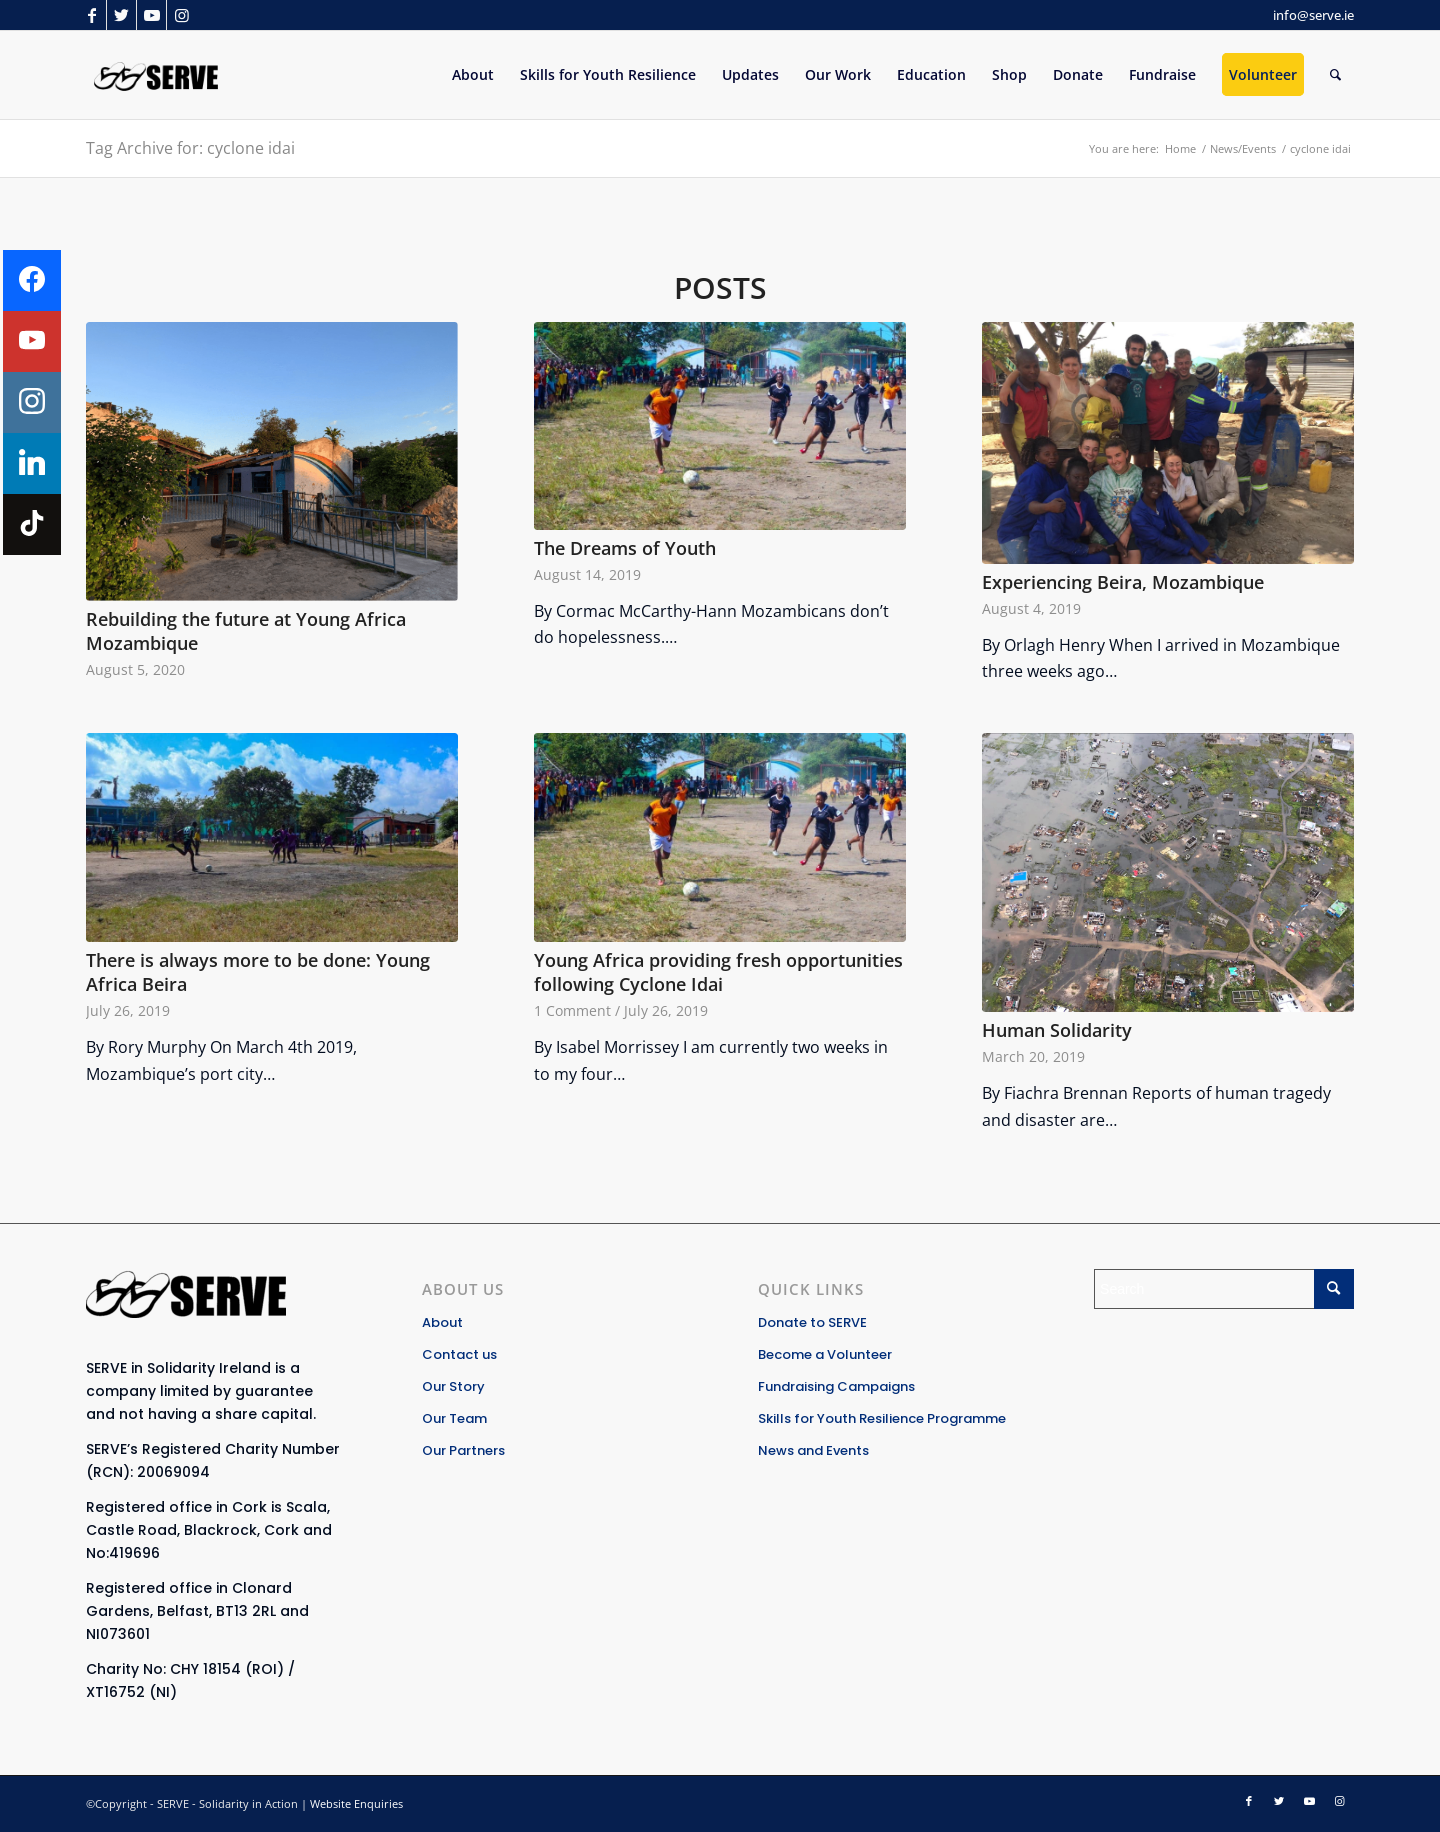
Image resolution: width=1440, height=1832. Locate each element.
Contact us (459, 1354)
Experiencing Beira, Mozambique (1123, 582)
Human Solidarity (1057, 1030)
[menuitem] (473, 75)
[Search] (1335, 75)
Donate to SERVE (812, 1322)
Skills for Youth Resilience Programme (882, 1418)
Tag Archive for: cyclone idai (190, 148)
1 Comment (572, 1010)
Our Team (454, 1418)
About (442, 1322)
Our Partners (463, 1450)
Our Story (453, 1386)
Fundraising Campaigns (836, 1386)
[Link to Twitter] (121, 15)
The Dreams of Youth (625, 548)
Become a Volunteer (825, 1354)
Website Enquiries (356, 1803)
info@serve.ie (1313, 15)
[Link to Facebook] (91, 15)
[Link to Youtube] (151, 15)
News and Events (813, 1450)
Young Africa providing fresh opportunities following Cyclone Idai (718, 972)
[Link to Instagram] (182, 15)
